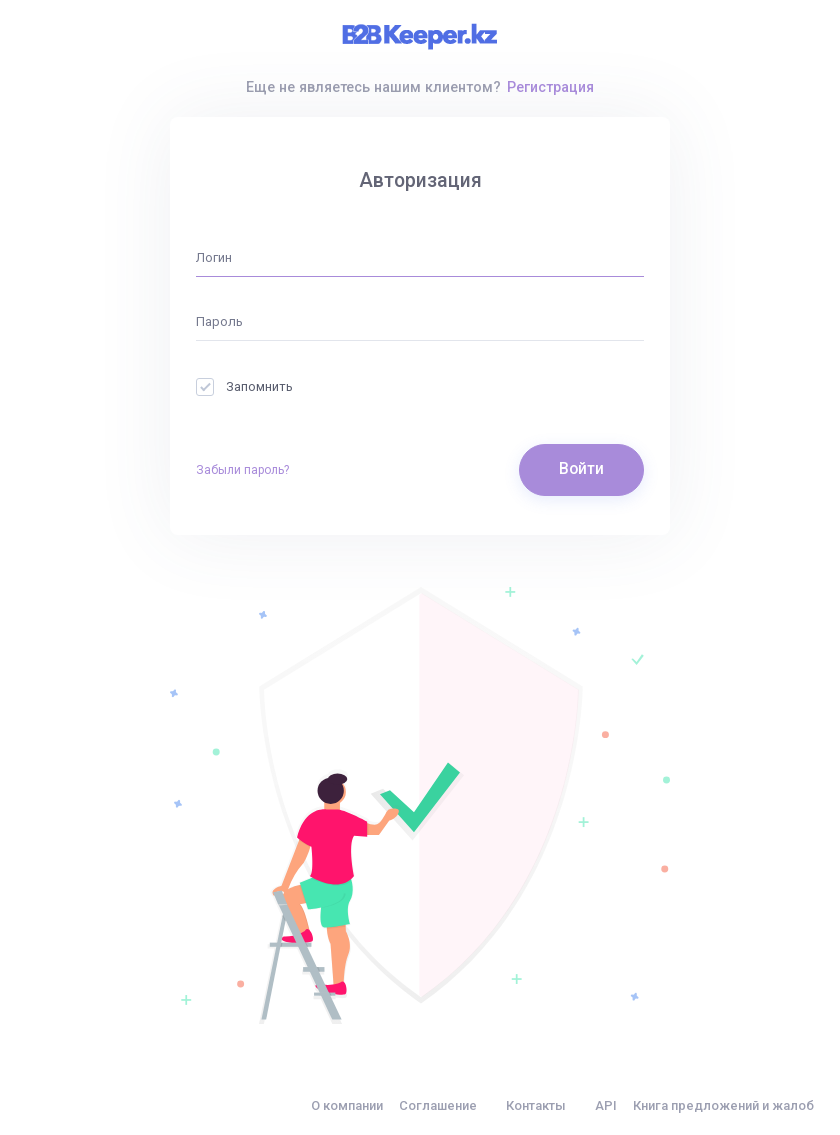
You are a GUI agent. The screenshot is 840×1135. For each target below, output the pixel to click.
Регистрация (550, 87)
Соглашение (438, 1105)
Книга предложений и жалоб (723, 1105)
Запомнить (244, 386)
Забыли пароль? (242, 470)
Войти (581, 469)
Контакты (536, 1105)
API (606, 1105)
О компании (347, 1105)
